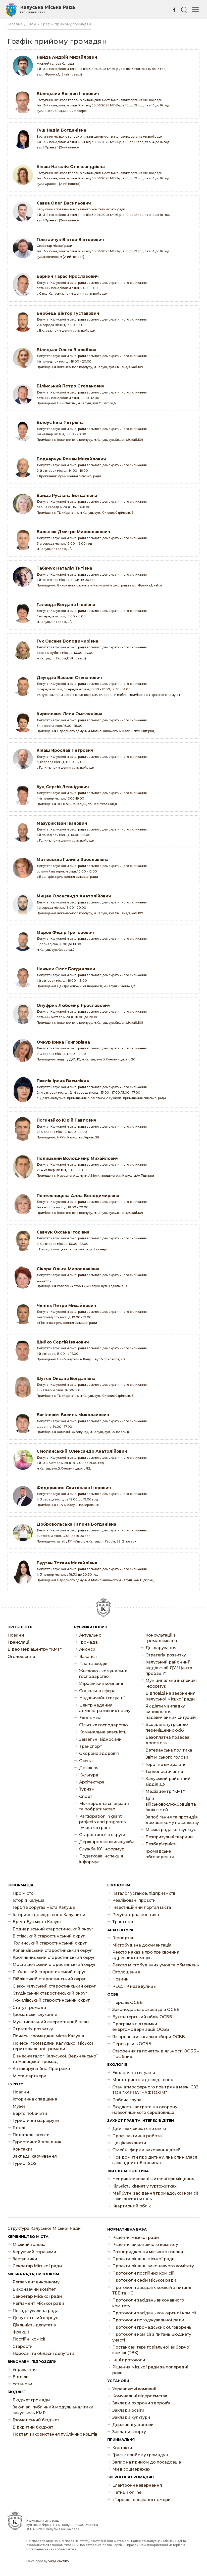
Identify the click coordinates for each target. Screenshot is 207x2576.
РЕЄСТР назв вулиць (134, 1986)
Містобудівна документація (142, 1945)
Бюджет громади (31, 2400)
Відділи (21, 2376)
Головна (15, 24)
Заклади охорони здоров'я (141, 2403)
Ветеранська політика (168, 1750)
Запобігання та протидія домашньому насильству (172, 1820)
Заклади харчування (35, 2156)
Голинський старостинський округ (50, 1943)
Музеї (19, 2106)
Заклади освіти (128, 2410)
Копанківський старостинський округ (52, 1950)
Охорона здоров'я (99, 1753)
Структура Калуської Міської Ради (44, 2228)
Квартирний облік (131, 2206)
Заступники (25, 2258)
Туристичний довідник (37, 2141)
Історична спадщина (35, 2099)
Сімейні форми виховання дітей (146, 2150)
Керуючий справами (34, 2251)
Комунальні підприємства (139, 2396)
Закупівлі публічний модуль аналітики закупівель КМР (53, 2410)
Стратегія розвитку (165, 1655)
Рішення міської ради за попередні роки (150, 2370)
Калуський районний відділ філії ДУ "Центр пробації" (168, 1668)
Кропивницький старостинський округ (54, 1957)
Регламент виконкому (36, 2282)
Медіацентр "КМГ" (165, 1791)
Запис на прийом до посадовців (146, 2462)
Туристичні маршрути (36, 2120)
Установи (22, 2384)
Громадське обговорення (159, 1854)
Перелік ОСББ (127, 2002)
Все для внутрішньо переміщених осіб (166, 1727)
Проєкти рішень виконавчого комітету (153, 2266)
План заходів (93, 1663)
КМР (31, 24)
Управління (25, 2369)
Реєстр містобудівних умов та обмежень (155, 1965)
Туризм (87, 1789)
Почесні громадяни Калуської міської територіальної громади (53, 2046)
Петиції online (126, 2492)
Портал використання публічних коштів (55, 2434)
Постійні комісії (29, 2339)
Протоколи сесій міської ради (144, 2280)
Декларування (161, 1647)
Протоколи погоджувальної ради (148, 2320)
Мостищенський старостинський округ (54, 1964)
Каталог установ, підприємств (143, 1893)
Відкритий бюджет (33, 2427)
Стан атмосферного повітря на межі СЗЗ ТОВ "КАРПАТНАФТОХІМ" (155, 2090)
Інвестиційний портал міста (141, 1907)
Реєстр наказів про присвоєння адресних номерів (145, 1955)
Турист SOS (24, 2163)
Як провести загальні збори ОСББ (148, 2036)
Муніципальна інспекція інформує (171, 1683)
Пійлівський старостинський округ (49, 1978)
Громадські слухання (35, 2014)
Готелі (19, 2127)
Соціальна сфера (97, 1690)
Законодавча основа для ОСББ (146, 2009)
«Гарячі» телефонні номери (141, 2499)
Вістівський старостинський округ (49, 1936)
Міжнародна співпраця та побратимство (104, 1806)
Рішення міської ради (135, 2237)
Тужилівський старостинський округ (51, 2000)
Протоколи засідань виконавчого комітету (148, 2303)
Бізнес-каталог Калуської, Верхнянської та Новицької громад (55, 2059)
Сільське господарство (103, 1725)
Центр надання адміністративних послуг (105, 1708)
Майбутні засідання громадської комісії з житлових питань (155, 2196)
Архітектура (92, 1782)
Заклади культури (131, 2417)
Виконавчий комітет (34, 2289)
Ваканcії (88, 1656)
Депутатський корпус (35, 2317)
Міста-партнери (29, 2076)
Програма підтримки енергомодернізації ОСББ (140, 2027)
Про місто (23, 1893)
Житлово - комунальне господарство (103, 1674)
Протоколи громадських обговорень (151, 2327)
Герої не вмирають (165, 1764)
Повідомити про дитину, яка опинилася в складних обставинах (154, 2160)
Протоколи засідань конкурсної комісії (154, 2313)
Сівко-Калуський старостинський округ (54, 1986)
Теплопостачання (164, 1771)
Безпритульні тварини (169, 1837)
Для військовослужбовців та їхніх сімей (170, 1804)
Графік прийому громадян (66, 24)
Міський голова (29, 2244)
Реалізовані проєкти (134, 1900)
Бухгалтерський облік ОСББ (142, 2016)
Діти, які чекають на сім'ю (139, 2128)
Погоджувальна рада (36, 2310)
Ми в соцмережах (131, 2469)
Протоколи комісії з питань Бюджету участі (151, 2337)
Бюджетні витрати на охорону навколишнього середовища (144, 2110)
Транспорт (90, 1746)
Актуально (90, 1635)
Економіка (90, 1717)
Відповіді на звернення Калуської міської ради (170, 1696)
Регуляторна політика (135, 1914)
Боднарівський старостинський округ (53, 1929)
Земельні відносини (100, 1739)
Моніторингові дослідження (142, 2079)
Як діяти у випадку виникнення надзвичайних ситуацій (170, 1712)
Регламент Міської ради (38, 2303)
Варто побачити (30, 2113)
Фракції (21, 2332)
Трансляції (19, 1642)
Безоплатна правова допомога (167, 1740)
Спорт (85, 1796)
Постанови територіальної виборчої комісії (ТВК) (151, 2350)
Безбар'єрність (161, 1844)
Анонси (87, 1649)
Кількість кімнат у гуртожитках (144, 2186)
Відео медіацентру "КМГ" (35, 1649)
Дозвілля (88, 1767)
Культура (88, 1775)
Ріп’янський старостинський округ (49, 1971)
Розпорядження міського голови (147, 2251)
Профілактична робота (137, 2135)
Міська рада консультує (170, 1829)
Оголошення (21, 1656)
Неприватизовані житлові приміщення (153, 2178)
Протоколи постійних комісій (143, 2273)
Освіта (86, 1760)
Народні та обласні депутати (43, 2353)
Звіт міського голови (166, 1757)
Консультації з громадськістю (161, 1638)
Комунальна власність (102, 1732)
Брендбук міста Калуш (37, 1921)
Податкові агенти (31, 2134)
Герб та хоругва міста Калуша (44, 1907)
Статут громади (29, 2007)
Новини (16, 1635)
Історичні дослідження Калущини (49, 1914)
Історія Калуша (28, 1900)
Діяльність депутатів (34, 2325)
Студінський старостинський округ (50, 1993)
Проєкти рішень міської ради (143, 2258)
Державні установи (133, 2424)
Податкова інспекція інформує (101, 1859)
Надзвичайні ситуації (102, 1697)
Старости (23, 2346)
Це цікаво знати (129, 2143)
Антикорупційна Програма (41, 2068)
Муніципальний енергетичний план (51, 2021)
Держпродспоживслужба (106, 1841)
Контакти (22, 2149)
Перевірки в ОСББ (131, 2043)
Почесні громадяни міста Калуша (48, 2036)
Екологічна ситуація (133, 2072)
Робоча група (126, 2099)
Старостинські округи (102, 1834)
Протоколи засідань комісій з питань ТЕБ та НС (151, 2290)
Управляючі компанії (101, 1683)
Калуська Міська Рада (47, 9)
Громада (88, 1642)
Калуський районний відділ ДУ (168, 1781)
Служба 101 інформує (101, 1849)
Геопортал (123, 1937)
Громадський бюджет (36, 2420)
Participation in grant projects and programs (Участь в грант (102, 1822)
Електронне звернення (137, 2485)
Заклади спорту (129, 2431)
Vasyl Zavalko (58, 2561)
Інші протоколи (128, 2360)
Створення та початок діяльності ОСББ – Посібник (155, 2054)
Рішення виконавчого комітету (145, 2244)
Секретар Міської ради (37, 2266)
